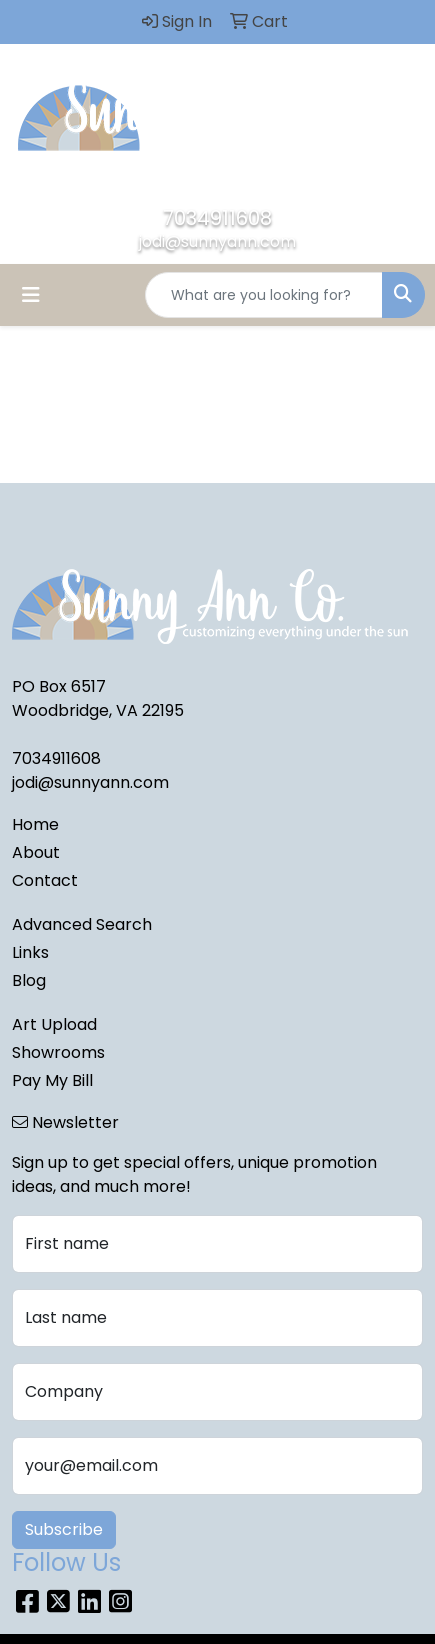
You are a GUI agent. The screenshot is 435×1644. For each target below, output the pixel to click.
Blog (29, 980)
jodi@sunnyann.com (217, 241)
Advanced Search (82, 924)
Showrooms (58, 1052)
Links (30, 952)
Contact (45, 880)
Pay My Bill (52, 1080)
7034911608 (217, 218)
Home (35, 824)
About (36, 852)
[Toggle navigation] (31, 295)
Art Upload (54, 1024)
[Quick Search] (264, 295)
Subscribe (64, 1529)
